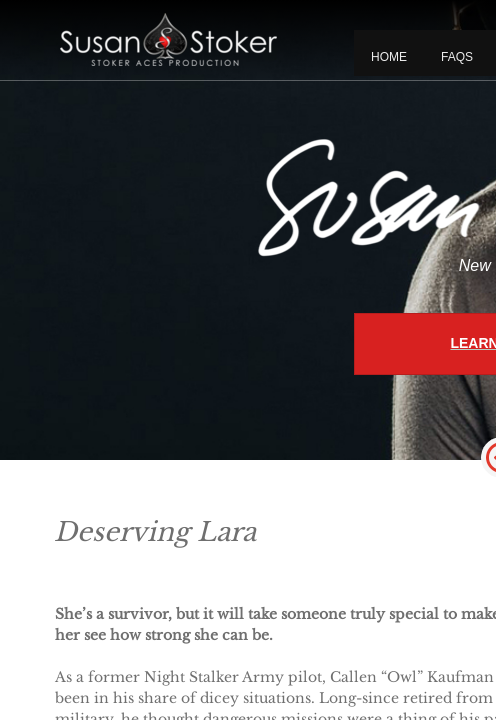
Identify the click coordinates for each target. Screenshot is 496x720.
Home (389, 57)
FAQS (457, 57)
